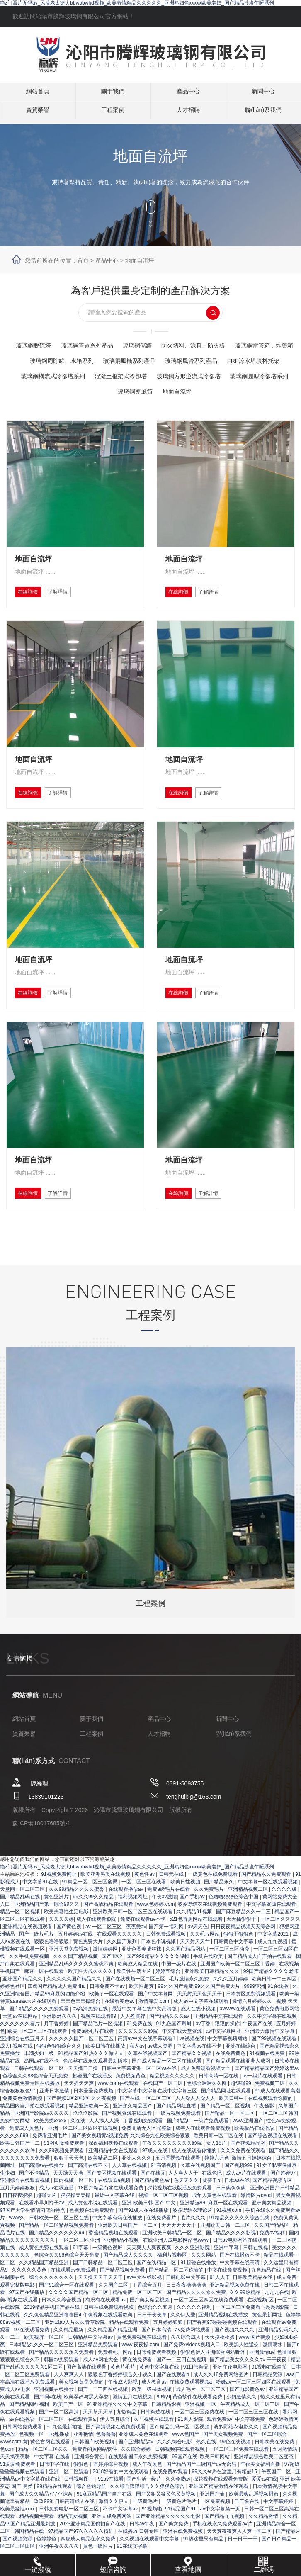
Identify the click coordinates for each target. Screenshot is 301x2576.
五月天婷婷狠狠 (18, 2214)
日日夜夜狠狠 (18, 2221)
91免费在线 (139, 2050)
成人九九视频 (273, 1967)
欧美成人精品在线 (138, 1990)
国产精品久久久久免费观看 (39, 2035)
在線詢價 (32, 609)
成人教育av (154, 2408)
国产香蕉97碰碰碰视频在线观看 (223, 2348)
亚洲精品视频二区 (248, 1915)
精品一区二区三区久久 (43, 2475)
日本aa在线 (237, 2206)
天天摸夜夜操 (220, 2363)
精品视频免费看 (37, 2542)
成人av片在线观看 (246, 2199)
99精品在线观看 (54, 2512)
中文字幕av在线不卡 (200, 2072)
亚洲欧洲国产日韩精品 (275, 2214)
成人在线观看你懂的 (195, 2177)
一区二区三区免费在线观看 (239, 2475)
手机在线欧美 (208, 1982)
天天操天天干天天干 (101, 2303)
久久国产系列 (122, 1967)
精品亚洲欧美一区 (89, 2132)
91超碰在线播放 (198, 2288)
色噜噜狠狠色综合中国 (234, 1923)
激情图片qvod (257, 2221)
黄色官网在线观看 (50, 2468)
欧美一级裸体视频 (152, 2415)
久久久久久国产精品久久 (74, 2005)
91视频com (229, 2236)
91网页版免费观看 (65, 2169)
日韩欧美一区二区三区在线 (59, 2244)
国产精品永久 (219, 1908)
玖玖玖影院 (86, 2139)
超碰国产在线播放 (92, 2102)
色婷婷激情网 (284, 2445)
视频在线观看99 (99, 2042)
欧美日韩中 (232, 2124)
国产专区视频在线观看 (112, 2199)
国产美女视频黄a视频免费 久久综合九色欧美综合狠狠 (131, 2162)
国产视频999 (239, 2191)
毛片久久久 (193, 2244)
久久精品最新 (69, 2356)
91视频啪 (152, 2535)
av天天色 (198, 1953)
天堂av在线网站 (20, 2042)
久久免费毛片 (209, 1915)
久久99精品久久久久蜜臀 (77, 1915)
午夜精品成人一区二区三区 (250, 2430)
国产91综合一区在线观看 (67, 2311)
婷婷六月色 (216, 2184)
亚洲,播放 (59, 2460)
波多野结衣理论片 (193, 2236)
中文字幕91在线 (40, 1908)
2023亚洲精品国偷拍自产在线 (92, 2550)
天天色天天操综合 (81, 2027)
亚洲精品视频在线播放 (223, 2341)
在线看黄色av (120, 2027)
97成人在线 (155, 2177)
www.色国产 (186, 2460)
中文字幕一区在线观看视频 (268, 1908)
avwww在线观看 (238, 2035)
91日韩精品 (196, 2393)
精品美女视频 (73, 2542)
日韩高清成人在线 (75, 2527)
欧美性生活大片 (135, 1997)
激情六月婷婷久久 (252, 2027)
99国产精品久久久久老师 (271, 1997)
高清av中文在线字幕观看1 (147, 2065)
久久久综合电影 (175, 2468)
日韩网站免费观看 (23, 2453)
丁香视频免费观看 (143, 2147)
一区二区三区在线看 (144, 1908)
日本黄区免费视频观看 (251, 2020)
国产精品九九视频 (224, 2542)
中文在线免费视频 (227, 2296)
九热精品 (127, 2438)
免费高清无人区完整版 (146, 2154)
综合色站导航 (91, 2512)
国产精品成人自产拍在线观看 (260, 1982)
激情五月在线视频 (133, 2423)
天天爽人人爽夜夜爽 (149, 2274)
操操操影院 (277, 2333)
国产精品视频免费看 (123, 2296)
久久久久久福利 (195, 2333)
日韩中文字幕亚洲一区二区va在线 (140, 2094)
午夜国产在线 (258, 2050)
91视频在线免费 (267, 2079)
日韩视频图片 (79, 2505)
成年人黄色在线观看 (215, 2221)
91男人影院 (190, 2445)
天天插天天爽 (79, 2109)
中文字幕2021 (273, 1960)
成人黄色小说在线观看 (93, 2229)
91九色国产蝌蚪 (174, 2050)
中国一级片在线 (179, 1990)
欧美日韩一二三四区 (275, 2005)
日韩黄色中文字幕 (234, 1967)
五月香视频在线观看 (178, 2184)
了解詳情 (71, 609)
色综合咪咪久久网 (207, 2109)
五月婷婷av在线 (76, 1960)
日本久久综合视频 (62, 2326)
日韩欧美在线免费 (275, 2468)
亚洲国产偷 (213, 2520)
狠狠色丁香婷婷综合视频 (101, 2490)
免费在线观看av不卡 (143, 1945)
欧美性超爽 (142, 2012)
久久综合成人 (186, 2363)
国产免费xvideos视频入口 (192, 2371)
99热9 (163, 2423)
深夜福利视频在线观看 (113, 2169)
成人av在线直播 (57, 2214)
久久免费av (178, 2505)
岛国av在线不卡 (42, 2087)
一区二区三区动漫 (229, 1975)
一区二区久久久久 (280, 1945)
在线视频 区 (261, 2326)
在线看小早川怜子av (42, 2229)
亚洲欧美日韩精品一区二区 (172, 2259)
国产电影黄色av (248, 2415)
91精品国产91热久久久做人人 (91, 2079)
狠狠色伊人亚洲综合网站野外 (213, 2378)
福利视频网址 (133, 1923)
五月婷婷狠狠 (168, 2348)
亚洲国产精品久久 (23, 2005)
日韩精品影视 (166, 2430)
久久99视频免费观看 (62, 2177)
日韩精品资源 (268, 2400)
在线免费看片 (161, 2244)
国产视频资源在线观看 (127, 2139)
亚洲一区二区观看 (69, 2498)
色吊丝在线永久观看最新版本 (96, 2087)
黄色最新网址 (267, 2341)
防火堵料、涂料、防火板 (235, 345)
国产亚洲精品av (136, 2468)
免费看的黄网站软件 (95, 2475)
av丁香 (204, 2050)
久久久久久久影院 (138, 2057)
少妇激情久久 (241, 2423)
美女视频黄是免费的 (82, 2408)
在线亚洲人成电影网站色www (176, 2266)
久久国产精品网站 (185, 1975)
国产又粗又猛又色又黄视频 (166, 2520)
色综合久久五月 (156, 2333)
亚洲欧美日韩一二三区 (225, 2251)
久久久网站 (204, 2281)
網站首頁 (37, 92)
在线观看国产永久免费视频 (138, 2483)
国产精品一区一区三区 (230, 2139)
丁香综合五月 (147, 2311)
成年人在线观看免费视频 (203, 2154)
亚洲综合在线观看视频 (25, 2206)
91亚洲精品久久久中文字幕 (117, 2430)
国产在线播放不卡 (240, 2281)
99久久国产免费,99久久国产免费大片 (199, 2012)
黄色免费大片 (88, 1967)
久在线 (78, 2147)
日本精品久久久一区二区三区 (42, 2371)
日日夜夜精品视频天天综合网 (244, 1953)
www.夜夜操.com (140, 2371)
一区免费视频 (215, 2527)
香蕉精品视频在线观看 (113, 2259)
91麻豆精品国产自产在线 (105, 2520)
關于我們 (113, 92)
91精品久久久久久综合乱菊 (240, 2244)
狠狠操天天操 (76, 2221)
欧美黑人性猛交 (242, 2371)
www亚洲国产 (248, 2147)
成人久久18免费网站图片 (221, 2400)
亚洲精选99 (192, 2229)
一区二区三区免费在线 (200, 2438)
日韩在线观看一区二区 (39, 2094)
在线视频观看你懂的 (271, 2124)
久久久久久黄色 (30, 2296)
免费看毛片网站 (116, 2378)
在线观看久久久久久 (120, 1960)
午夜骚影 (264, 2132)
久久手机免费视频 (29, 1982)
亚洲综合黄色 (89, 2483)
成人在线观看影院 (96, 1945)
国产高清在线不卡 (88, 2191)
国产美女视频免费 (223, 2460)
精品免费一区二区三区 (137, 2318)
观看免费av (219, 2445)
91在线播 (279, 2012)
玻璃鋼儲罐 (172, 345)
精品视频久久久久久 (173, 2102)
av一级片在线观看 (263, 2102)
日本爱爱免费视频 (93, 2117)
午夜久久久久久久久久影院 (172, 2169)
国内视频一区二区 (74, 2206)
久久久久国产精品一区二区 (79, 2318)
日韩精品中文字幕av (91, 2363)
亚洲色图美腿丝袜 (142, 1975)
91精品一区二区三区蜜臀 (90, 1908)
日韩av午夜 (142, 2550)
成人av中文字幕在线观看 (201, 2027)
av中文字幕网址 (224, 2057)
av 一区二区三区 (104, 1953)
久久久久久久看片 (20, 2050)
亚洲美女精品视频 (272, 2229)
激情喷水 (273, 2371)
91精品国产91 (181, 2535)
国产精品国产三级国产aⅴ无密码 (202, 2490)
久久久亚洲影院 (193, 2274)
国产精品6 (179, 2147)
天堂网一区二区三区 (23, 1915)
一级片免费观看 (212, 2147)
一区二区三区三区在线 (253, 2438)
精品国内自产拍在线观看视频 (33, 2132)
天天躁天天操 (68, 2199)
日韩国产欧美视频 (94, 2468)
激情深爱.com (154, 2027)
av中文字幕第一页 (220, 2535)
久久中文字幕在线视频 (272, 2042)
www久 (17, 2244)
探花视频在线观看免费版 (221, 2505)
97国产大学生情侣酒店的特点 (33, 2236)
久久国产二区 (113, 2311)
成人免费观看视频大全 (206, 2094)
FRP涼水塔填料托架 (148, 375)
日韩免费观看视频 (166, 1960)
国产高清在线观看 (86, 2393)
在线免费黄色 (231, 2079)
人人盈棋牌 (133, 2042)
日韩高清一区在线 (219, 2102)
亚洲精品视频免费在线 (235, 2311)
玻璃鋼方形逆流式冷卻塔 (126, 391)
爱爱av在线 (264, 2505)
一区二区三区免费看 (239, 2333)
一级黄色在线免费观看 (213, 1900)
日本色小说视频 (159, 1967)
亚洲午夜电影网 (231, 2393)
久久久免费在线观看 (244, 2177)
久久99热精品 (246, 2318)
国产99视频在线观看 (274, 2065)
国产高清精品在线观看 (108, 1930)
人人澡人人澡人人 (195, 2124)
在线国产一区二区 (163, 2109)
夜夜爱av (136, 1953)
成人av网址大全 (101, 2386)
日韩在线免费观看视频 (109, 2333)
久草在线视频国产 (148, 2079)
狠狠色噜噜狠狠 (52, 1967)
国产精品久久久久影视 (231, 2259)
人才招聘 (188, 113)
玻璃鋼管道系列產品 (116, 345)
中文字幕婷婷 (278, 2527)
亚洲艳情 (83, 2460)
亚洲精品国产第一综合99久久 (47, 1930)
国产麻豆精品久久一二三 (244, 1938)
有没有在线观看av (106, 2326)
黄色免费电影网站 (279, 2035)
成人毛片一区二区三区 (201, 2415)
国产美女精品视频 (150, 2326)
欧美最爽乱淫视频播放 (254, 2520)
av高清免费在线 (91, 2035)
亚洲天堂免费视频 (69, 1975)
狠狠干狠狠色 (239, 1960)
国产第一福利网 (167, 1953)
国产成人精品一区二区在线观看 (167, 2087)
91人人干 (220, 2303)
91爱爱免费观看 (18, 2490)
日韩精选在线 (156, 2438)
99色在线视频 (236, 2468)
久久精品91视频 (194, 1938)
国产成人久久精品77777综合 (41, 2520)
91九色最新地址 (64, 2453)
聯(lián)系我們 (263, 113)
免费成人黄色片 (27, 2154)
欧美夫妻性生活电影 (67, 1938)
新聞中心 (263, 92)
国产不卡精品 (34, 2199)
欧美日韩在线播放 (105, 2072)
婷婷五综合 (168, 1997)
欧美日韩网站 (215, 2483)
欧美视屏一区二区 (44, 2363)
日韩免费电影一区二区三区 (69, 2535)
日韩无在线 (172, 1900)
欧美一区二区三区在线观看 (37, 2057)
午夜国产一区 (276, 2498)
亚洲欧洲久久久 (60, 2042)
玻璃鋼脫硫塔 (57, 345)
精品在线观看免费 (129, 2348)
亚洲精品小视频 (122, 2266)
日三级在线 (247, 2527)
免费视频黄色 (131, 2102)
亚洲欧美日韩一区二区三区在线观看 (133, 1938)
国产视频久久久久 (234, 2356)
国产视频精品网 (249, 2169)
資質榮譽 (37, 113)
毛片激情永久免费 (189, 2005)
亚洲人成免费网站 (112, 2542)
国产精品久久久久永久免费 (196, 2318)
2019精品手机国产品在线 (52, 2333)
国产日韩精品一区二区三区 (103, 2288)
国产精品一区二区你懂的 (177, 2296)
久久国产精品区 (272, 2251)
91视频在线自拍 (270, 2393)
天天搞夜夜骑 (15, 2483)
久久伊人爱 (182, 2341)
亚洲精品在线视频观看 (27, 1953)
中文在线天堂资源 (182, 2057)
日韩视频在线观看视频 (180, 2475)
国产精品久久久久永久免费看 (62, 2378)
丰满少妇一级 (39, 2079)
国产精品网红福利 (29, 2430)
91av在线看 (111, 2505)
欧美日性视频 (185, 1908)
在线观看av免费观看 (74, 2296)
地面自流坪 (139, 260)
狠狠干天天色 (69, 2184)
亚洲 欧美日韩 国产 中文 (149, 2229)
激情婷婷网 (106, 1975)
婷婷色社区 (12, 2012)
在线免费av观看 (171, 2498)
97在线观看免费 (32, 2356)
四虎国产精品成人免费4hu (57, 2012)
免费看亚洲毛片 (50, 2162)
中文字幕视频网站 (227, 2065)
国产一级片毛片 (37, 1960)
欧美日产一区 (68, 2430)
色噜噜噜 (106, 2460)
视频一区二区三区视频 (163, 2221)
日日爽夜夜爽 (231, 2214)
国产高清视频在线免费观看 (116, 2453)
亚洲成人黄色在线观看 (144, 2460)
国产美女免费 (173, 2550)
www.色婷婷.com (156, 1930)
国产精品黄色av (152, 2206)
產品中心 (188, 92)
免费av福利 (273, 2259)
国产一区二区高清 (59, 2438)
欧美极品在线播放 (254, 2154)
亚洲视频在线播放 (54, 2415)
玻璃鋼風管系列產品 (79, 375)
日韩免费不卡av (108, 2012)
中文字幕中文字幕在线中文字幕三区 (157, 2117)
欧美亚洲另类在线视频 (105, 1900)
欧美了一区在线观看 (112, 2020)
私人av (137, 2072)
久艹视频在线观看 (154, 2445)
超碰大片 (47, 2221)
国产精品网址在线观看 (226, 2117)
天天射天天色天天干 (200, 2020)
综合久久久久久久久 (52, 2303)
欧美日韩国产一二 (20, 2169)
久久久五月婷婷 (231, 2005)
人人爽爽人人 (69, 2400)
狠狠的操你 (227, 2050)
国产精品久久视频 (192, 2079)
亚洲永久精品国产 (133, 2132)
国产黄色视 (69, 1953)
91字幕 (81, 2274)
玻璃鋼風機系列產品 (234, 360)
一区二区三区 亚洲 (80, 2266)
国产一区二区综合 (267, 2460)
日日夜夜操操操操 (186, 2311)
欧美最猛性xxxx (18, 2535)
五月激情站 (285, 2475)
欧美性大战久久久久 (91, 1997)
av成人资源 (160, 2072)
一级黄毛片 (146, 2527)
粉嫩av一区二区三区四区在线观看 (254, 2408)
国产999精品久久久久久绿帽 (158, 1982)
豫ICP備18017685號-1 (41, 1849)
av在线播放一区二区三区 (37, 2445)
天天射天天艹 (195, 1967)
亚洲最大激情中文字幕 (270, 2057)
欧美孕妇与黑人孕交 (87, 2423)
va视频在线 (192, 2065)
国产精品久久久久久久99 (57, 2259)
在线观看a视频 (115, 2206)
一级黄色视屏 (108, 2274)
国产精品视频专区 (273, 2206)
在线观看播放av (126, 1915)
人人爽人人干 (183, 2199)
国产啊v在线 (47, 2423)
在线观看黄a (82, 2445)
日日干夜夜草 (152, 2341)
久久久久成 (285, 1915)
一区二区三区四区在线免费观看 (209, 2326)
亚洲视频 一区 (201, 2430)
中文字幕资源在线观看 (271, 1930)
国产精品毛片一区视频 (98, 2050)
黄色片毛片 (123, 2393)
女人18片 (217, 2169)
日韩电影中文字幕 (186, 2303)
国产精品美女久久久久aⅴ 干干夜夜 (249, 2386)
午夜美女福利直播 (261, 2490)
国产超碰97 (283, 2199)
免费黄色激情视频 (23, 2124)
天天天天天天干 (179, 2251)
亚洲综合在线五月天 (23, 2065)
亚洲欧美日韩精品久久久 (212, 1997)
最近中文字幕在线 (115, 2221)
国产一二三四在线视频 (181, 2386)
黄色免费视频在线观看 (142, 2363)
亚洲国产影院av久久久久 (42, 2139)
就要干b (211, 2206)
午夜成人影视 (123, 2408)
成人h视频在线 (17, 2072)
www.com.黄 (14, 2468)
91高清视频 (164, 2191)
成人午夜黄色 (147, 2490)
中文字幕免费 (250, 2445)
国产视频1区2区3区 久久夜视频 (81, 2124)
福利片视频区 (172, 2281)
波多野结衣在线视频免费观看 (210, 1930)
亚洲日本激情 (54, 2117)
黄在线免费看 (137, 2386)
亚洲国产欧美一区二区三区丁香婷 (238, 1990)
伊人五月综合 (115, 2445)
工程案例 (113, 113)
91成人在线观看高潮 (277, 2117)
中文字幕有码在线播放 (117, 2244)
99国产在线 (184, 2483)
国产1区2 (113, 1982)
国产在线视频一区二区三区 (135, 2005)
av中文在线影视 (144, 2303)
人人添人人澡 (104, 2147)
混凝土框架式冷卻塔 (50, 391)
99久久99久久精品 (94, 1923)
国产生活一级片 (144, 2505)
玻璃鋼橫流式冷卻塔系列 (223, 375)
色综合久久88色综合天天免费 (35, 2102)
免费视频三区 (270, 2109)
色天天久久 (187, 2206)
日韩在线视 (256, 2274)
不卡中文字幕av (121, 2535)
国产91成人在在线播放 (144, 2236)
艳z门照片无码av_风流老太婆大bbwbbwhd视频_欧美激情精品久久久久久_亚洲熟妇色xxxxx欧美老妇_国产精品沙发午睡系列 (137, 3)
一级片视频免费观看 (179, 2139)
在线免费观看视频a (192, 2408)
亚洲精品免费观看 (98, 2371)
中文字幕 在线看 (53, 2483)
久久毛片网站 (205, 1960)
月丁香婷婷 (57, 2050)
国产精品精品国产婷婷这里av (267, 2094)
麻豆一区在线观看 (44, 1997)
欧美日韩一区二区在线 (219, 2162)
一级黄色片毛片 (180, 2527)
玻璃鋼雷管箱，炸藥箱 (79, 360)
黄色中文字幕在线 (159, 2393)
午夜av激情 (164, 1923)
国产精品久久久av (170, 2042)
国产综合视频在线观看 (273, 2162)
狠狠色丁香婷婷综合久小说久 (121, 2400)
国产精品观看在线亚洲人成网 (239, 2087)
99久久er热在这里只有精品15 (225, 2498)
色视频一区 (32, 2460)
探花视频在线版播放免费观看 (180, 2214)
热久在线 (206, 2468)
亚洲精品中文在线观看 (218, 2042)
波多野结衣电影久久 (237, 2453)
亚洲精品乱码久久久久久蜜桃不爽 (77, 1990)
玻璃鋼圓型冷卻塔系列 (206, 391)
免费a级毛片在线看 (169, 1915)
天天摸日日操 (83, 2094)
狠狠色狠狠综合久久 (59, 2072)
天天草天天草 (98, 2438)
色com (8, 2475)
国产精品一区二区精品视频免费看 (57, 2251)
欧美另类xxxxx (51, 2147)
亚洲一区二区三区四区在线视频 (83, 2154)
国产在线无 (153, 2199)
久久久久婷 (61, 1945)
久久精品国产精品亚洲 (44, 2288)
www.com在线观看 (119, 2109)
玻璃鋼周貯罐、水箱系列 (157, 360)
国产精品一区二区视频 (225, 2132)
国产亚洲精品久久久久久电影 (168, 2542)
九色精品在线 (266, 2296)
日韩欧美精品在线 (253, 2303)
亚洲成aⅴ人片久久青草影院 (76, 2348)
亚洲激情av (261, 2378)
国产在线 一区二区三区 (146, 2124)
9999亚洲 (254, 2012)
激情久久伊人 (114, 2527)
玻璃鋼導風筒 (269, 391)
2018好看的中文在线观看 (121, 2498)
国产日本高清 (156, 2356)
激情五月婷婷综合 (252, 2184)
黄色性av (145, 1900)
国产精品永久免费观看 (266, 1900)
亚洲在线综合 (241, 2072)
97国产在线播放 (27, 2318)
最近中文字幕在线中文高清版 (145, 2035)
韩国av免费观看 (62, 2386)
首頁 (83, 260)
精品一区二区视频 (20, 1938)
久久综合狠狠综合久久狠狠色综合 (148, 2512)
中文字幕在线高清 (240, 2288)
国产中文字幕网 (156, 2020)
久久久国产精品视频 (76, 1982)
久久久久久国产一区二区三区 (82, 2065)
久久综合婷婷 (136, 2475)
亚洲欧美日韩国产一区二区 (128, 2251)
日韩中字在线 (54, 2490)
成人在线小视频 (199, 2035)
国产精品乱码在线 (20, 1923)
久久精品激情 (263, 2542)
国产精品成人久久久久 (128, 2281)
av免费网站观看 (193, 2356)
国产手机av (193, 1923)
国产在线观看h (173, 2400)
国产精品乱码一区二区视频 (180, 2453)
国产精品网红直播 (176, 2132)
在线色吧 (212, 2199)
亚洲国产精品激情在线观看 (219, 2512)
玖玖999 (43, 2527)
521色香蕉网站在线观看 (197, 1945)
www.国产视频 (255, 2363)
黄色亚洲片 (57, 1923)
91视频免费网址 (59, 1900)
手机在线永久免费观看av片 (223, 2550)
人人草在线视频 (130, 2191)
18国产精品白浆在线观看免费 (111, 2214)
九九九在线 (276, 2318)
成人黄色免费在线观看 (44, 2274)
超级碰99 (241, 2109)
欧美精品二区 (103, 2184)
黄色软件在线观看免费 (197, 2423)
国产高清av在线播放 (42, 2191)
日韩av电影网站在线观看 (241, 2266)
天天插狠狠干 (241, 1945)
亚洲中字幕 (227, 2274)
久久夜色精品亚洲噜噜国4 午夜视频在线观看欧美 (79, 2341)
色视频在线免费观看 (92, 2236)
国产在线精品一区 (156, 2288)
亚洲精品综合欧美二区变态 (264, 2483)
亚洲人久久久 (137, 2184)
